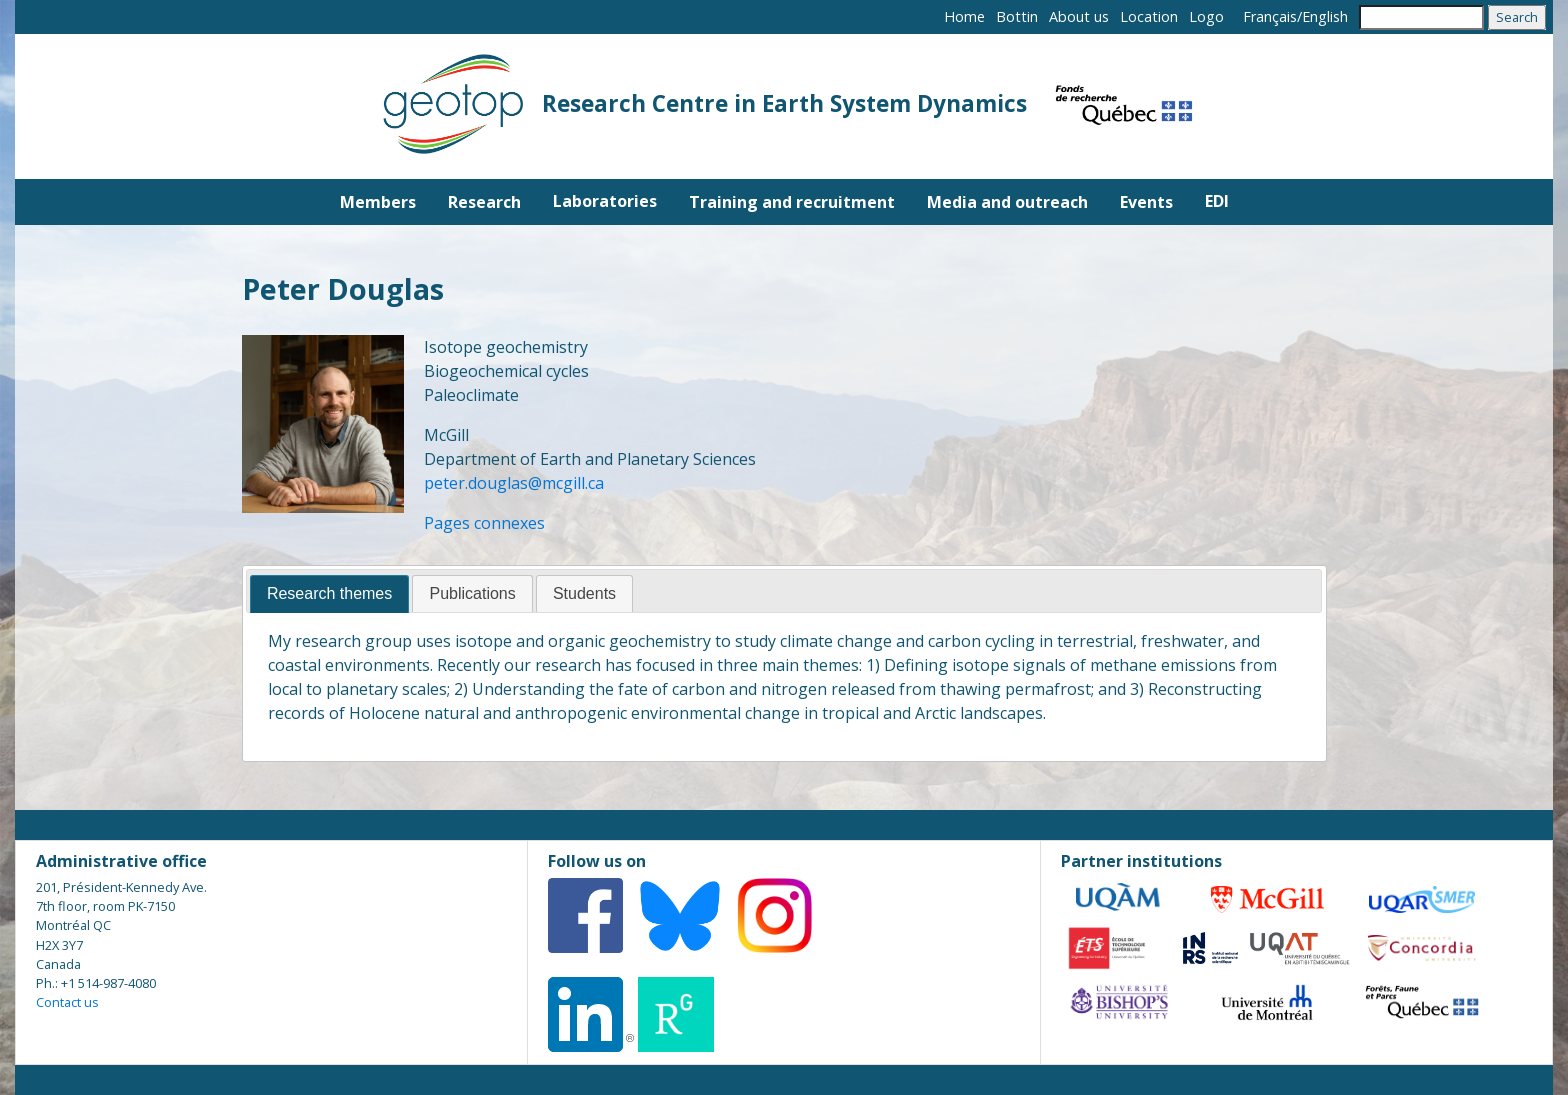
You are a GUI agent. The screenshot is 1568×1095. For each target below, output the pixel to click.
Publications (472, 593)
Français (1270, 16)
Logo (1206, 16)
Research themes (329, 593)
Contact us (67, 1002)
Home (964, 16)
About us (1079, 16)
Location (1149, 16)
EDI (1217, 201)
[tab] (329, 594)
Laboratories (605, 201)
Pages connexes (484, 523)
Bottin (1017, 16)
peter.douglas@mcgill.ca (514, 483)
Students (584, 593)
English (1325, 16)
